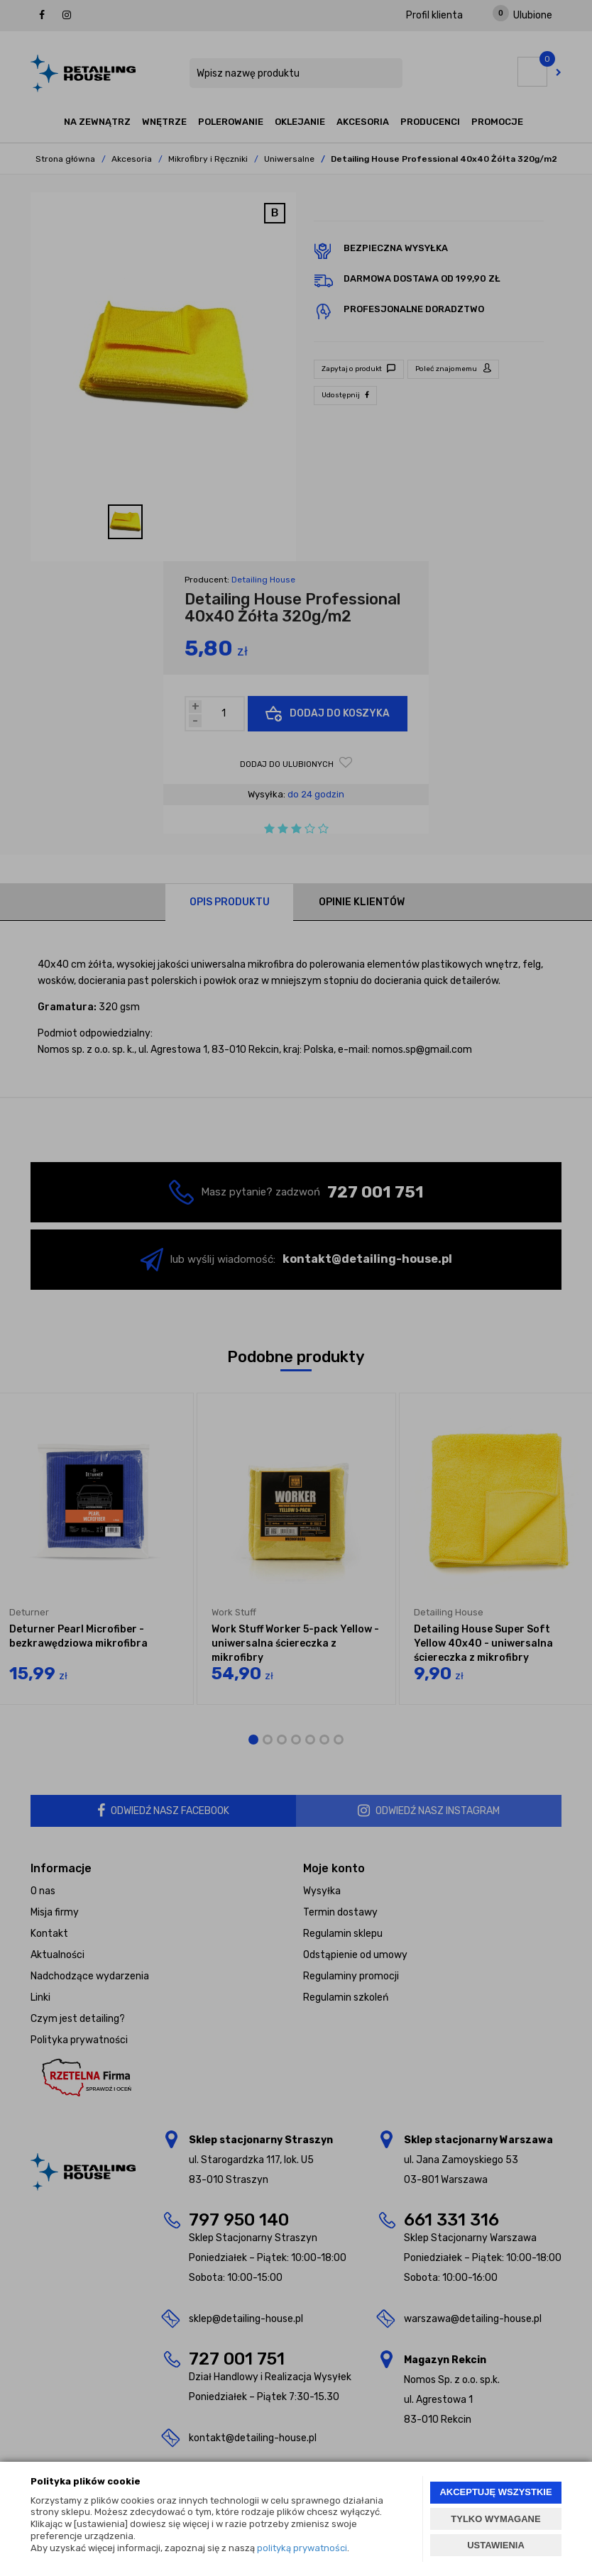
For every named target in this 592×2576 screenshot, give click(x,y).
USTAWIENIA (496, 2545)
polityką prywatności (302, 2548)
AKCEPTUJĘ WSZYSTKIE (495, 2492)
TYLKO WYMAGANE (495, 2519)
